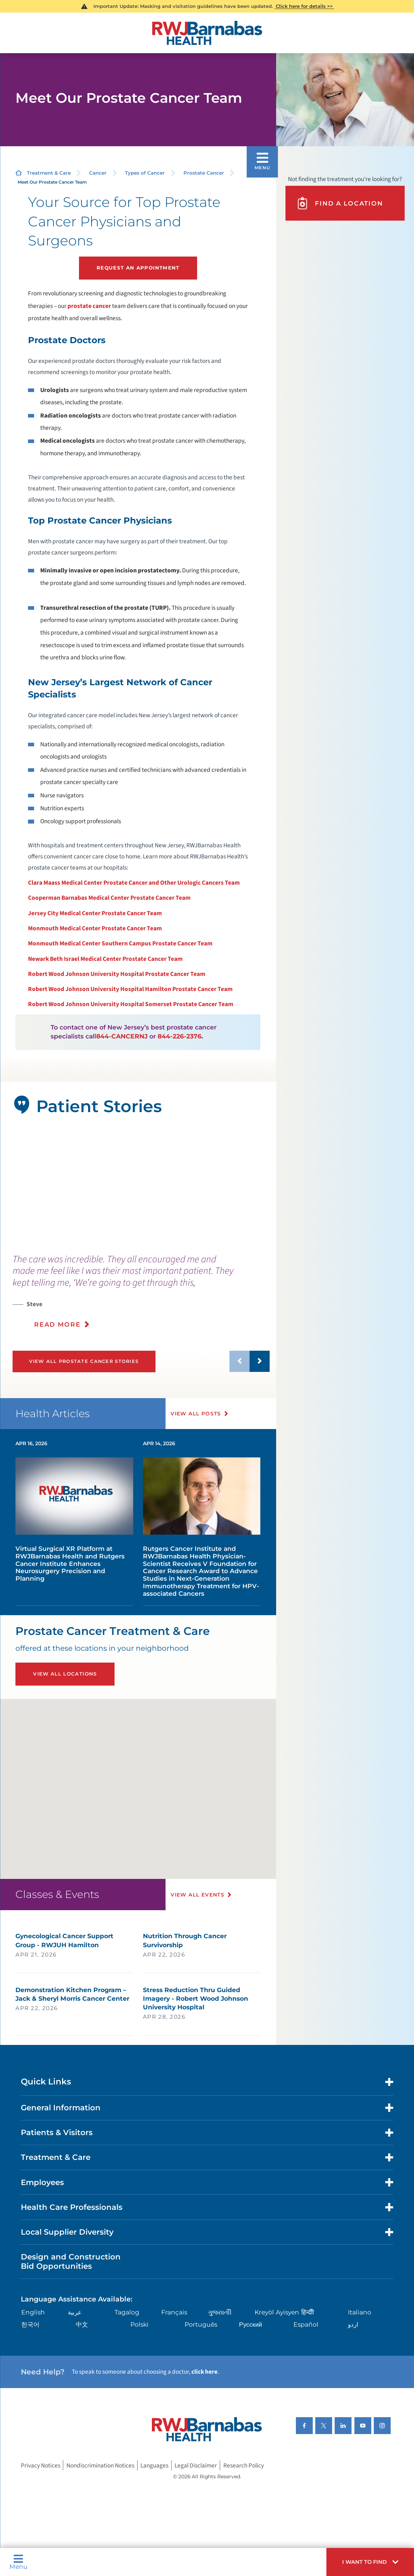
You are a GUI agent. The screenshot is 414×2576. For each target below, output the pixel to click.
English (33, 2312)
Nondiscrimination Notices (100, 2465)
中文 (82, 2324)
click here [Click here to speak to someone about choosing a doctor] (204, 2371)
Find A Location (339, 203)
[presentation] (141, 1296)
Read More (57, 1324)
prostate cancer (89, 305)
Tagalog (127, 2312)
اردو (353, 2324)
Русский (250, 2324)
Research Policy (243, 2465)
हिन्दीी (307, 2312)
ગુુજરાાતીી (220, 2312)
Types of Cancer (145, 173)
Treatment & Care (49, 173)
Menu (18, 2562)
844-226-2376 (179, 1036)
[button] (370, 2562)
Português (201, 2324)
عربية (75, 2312)
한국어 (30, 2324)
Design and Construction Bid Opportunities (71, 2261)
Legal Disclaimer (196, 2465)
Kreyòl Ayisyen (277, 2312)
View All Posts (196, 1413)
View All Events (197, 1894)
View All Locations (65, 1674)
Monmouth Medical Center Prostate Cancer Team (95, 928)
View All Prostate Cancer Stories (84, 1361)
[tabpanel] (138, 1185)
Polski (139, 2324)
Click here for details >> (304, 6)
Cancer (98, 173)
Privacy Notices (40, 2465)
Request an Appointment (138, 268)
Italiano (359, 2312)
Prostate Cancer (203, 173)
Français (174, 2312)
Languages (154, 2465)
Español (305, 2324)
